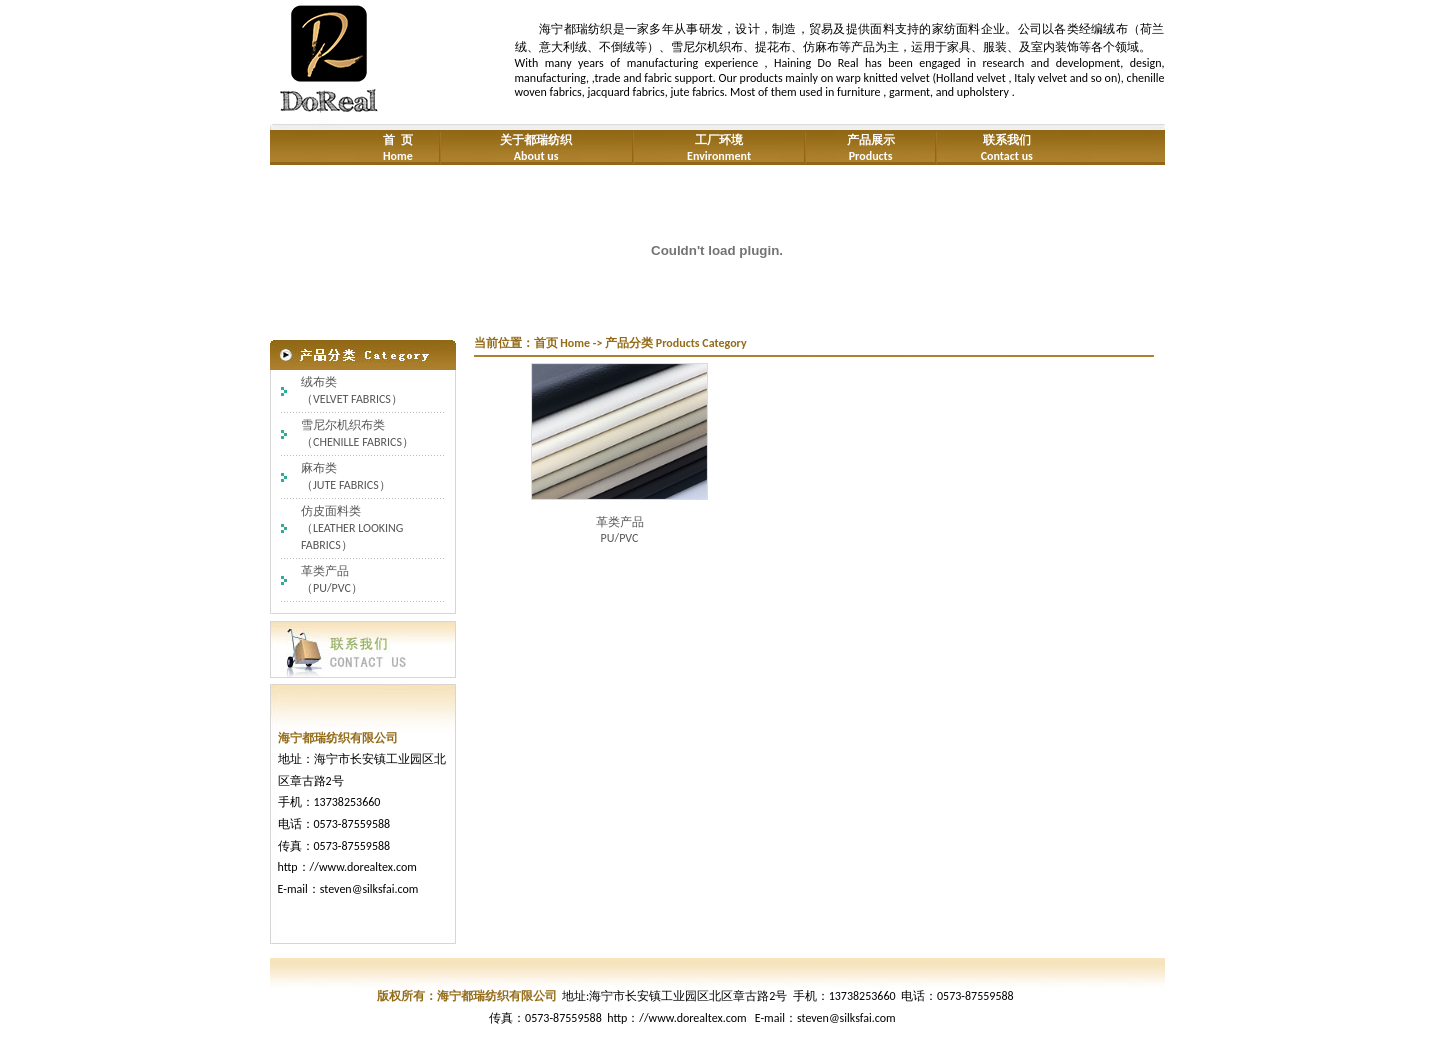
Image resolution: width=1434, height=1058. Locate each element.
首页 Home (562, 343)
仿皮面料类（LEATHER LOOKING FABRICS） (352, 528)
